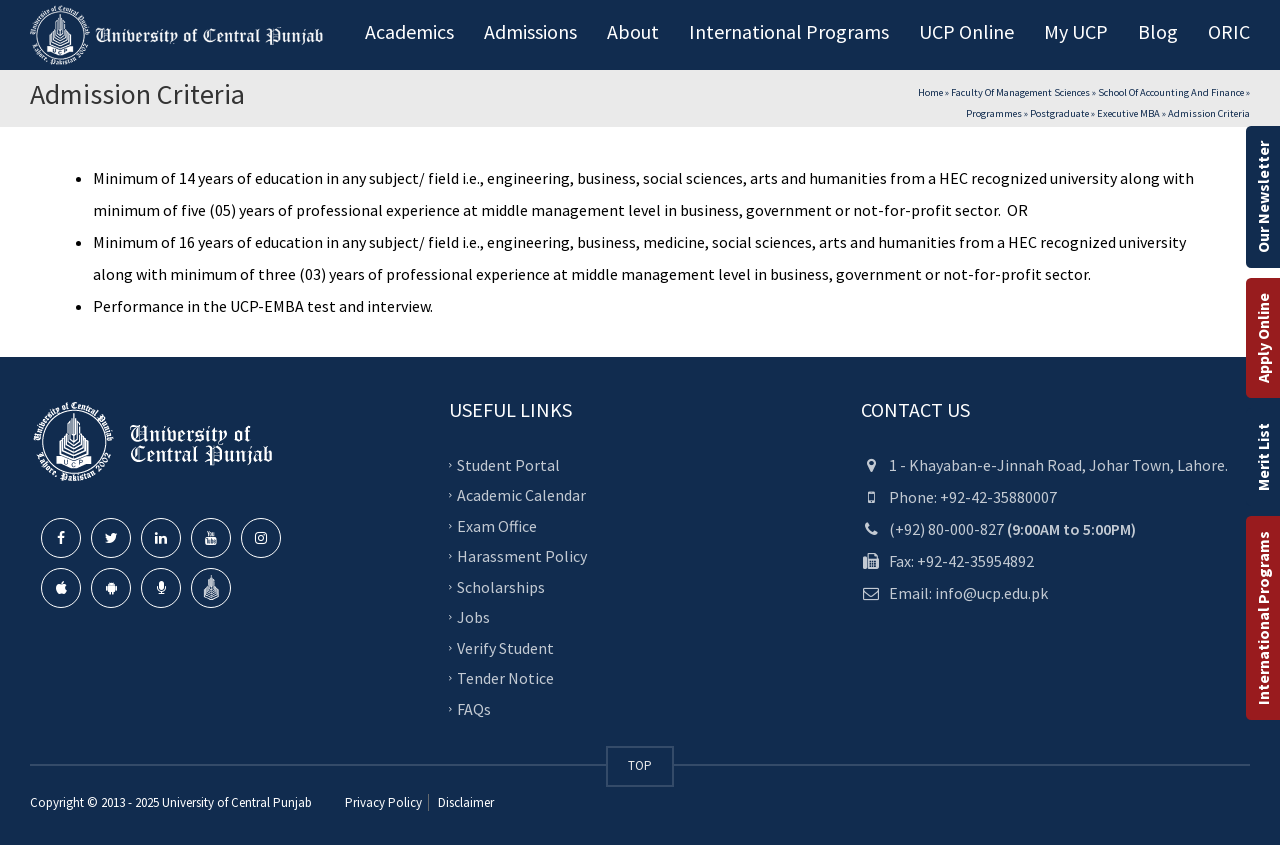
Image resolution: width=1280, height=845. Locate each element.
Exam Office (497, 525)
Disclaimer (464, 802)
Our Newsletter (1263, 197)
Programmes (994, 113)
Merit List (1263, 457)
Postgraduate (1059, 113)
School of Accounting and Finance (1171, 92)
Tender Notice (505, 678)
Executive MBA (1128, 113)
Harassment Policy (522, 556)
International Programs (1263, 618)
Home (930, 92)
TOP (640, 765)
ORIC (1229, 31)
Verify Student (505, 647)
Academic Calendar (521, 495)
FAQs (474, 708)
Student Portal (508, 464)
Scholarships (501, 586)
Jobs (473, 617)
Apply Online (1263, 338)
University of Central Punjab (237, 802)
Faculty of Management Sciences (1020, 92)
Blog (1158, 31)
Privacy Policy (383, 802)
